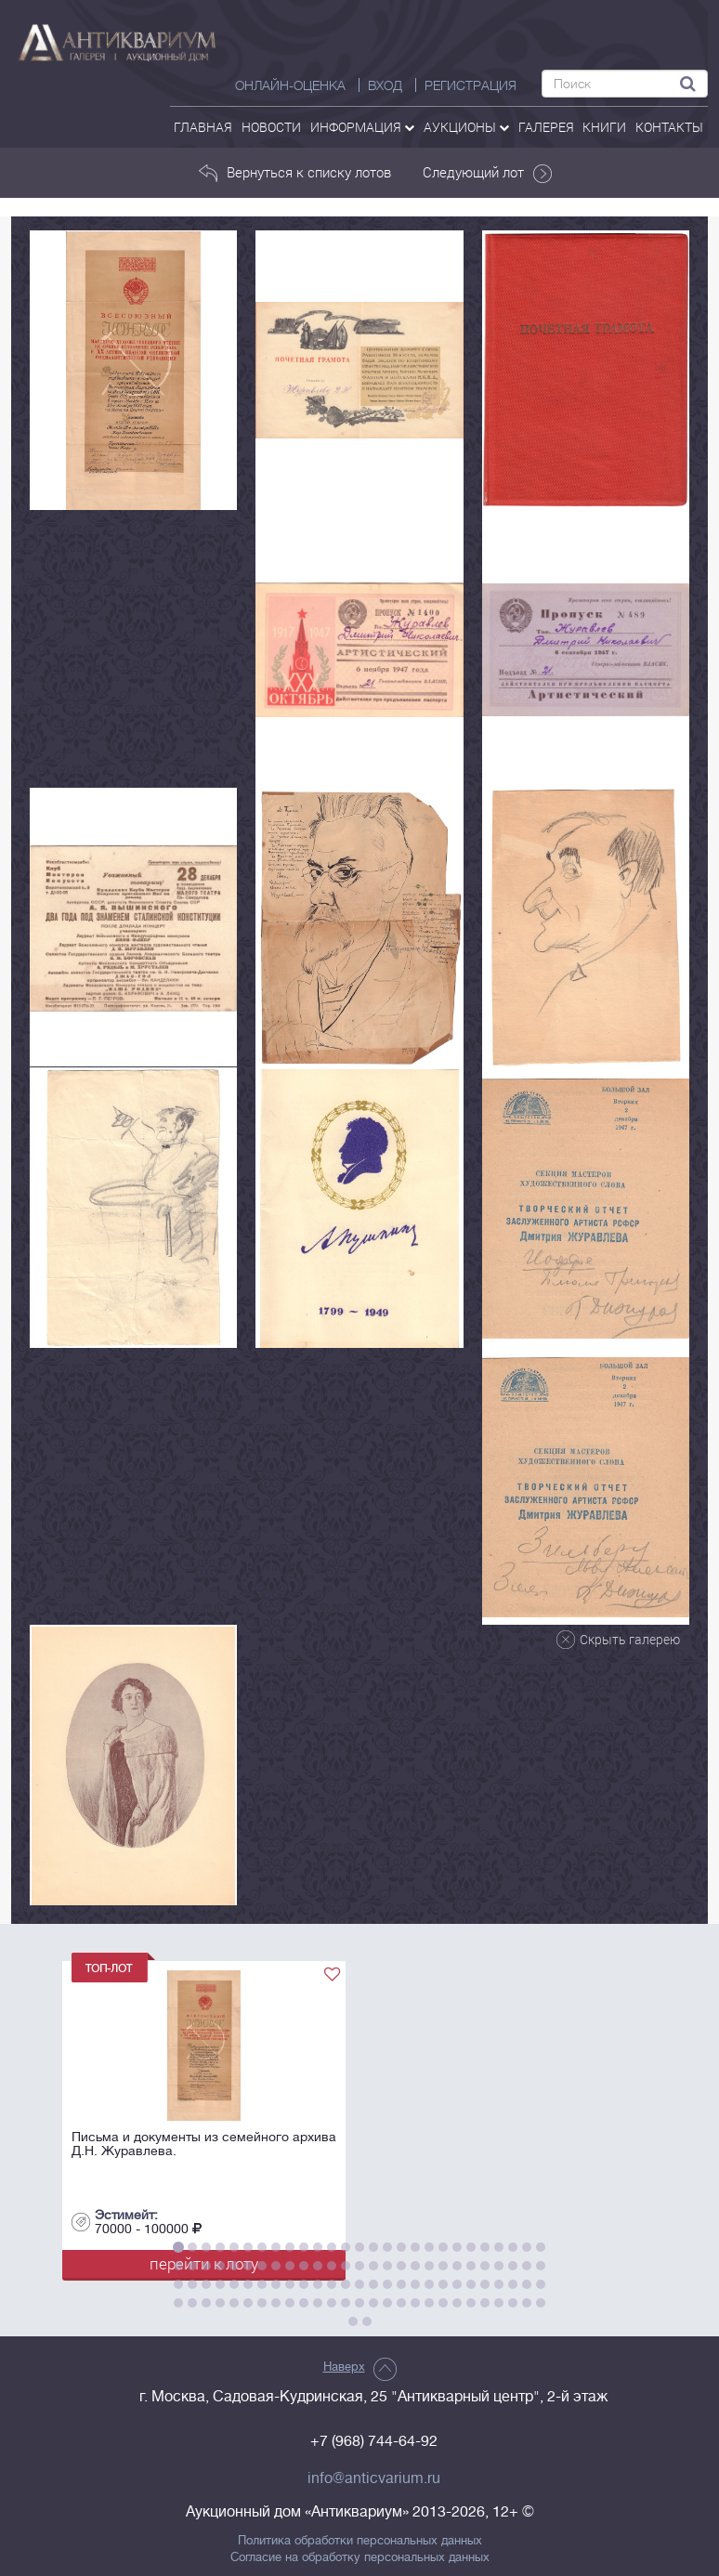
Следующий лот (488, 173)
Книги (604, 127)
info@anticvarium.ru (373, 2478)
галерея (546, 127)
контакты (669, 127)
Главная (203, 127)
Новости (271, 127)
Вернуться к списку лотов (295, 173)
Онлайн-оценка (290, 85)
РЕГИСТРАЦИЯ (470, 85)
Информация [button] (362, 127)
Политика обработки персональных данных (360, 2540)
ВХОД (385, 85)
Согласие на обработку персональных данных (360, 2557)
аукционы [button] (466, 127)
